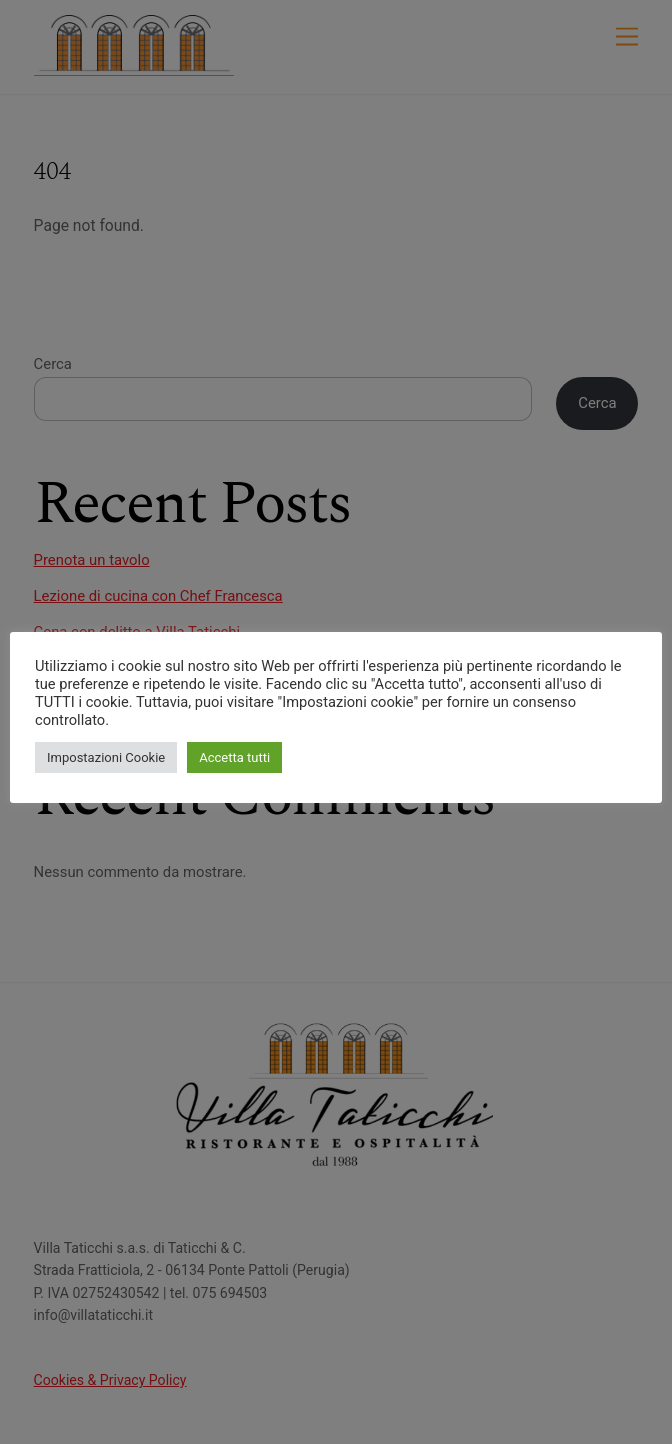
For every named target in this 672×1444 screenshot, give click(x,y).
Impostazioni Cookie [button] (106, 757)
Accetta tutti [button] (234, 757)
